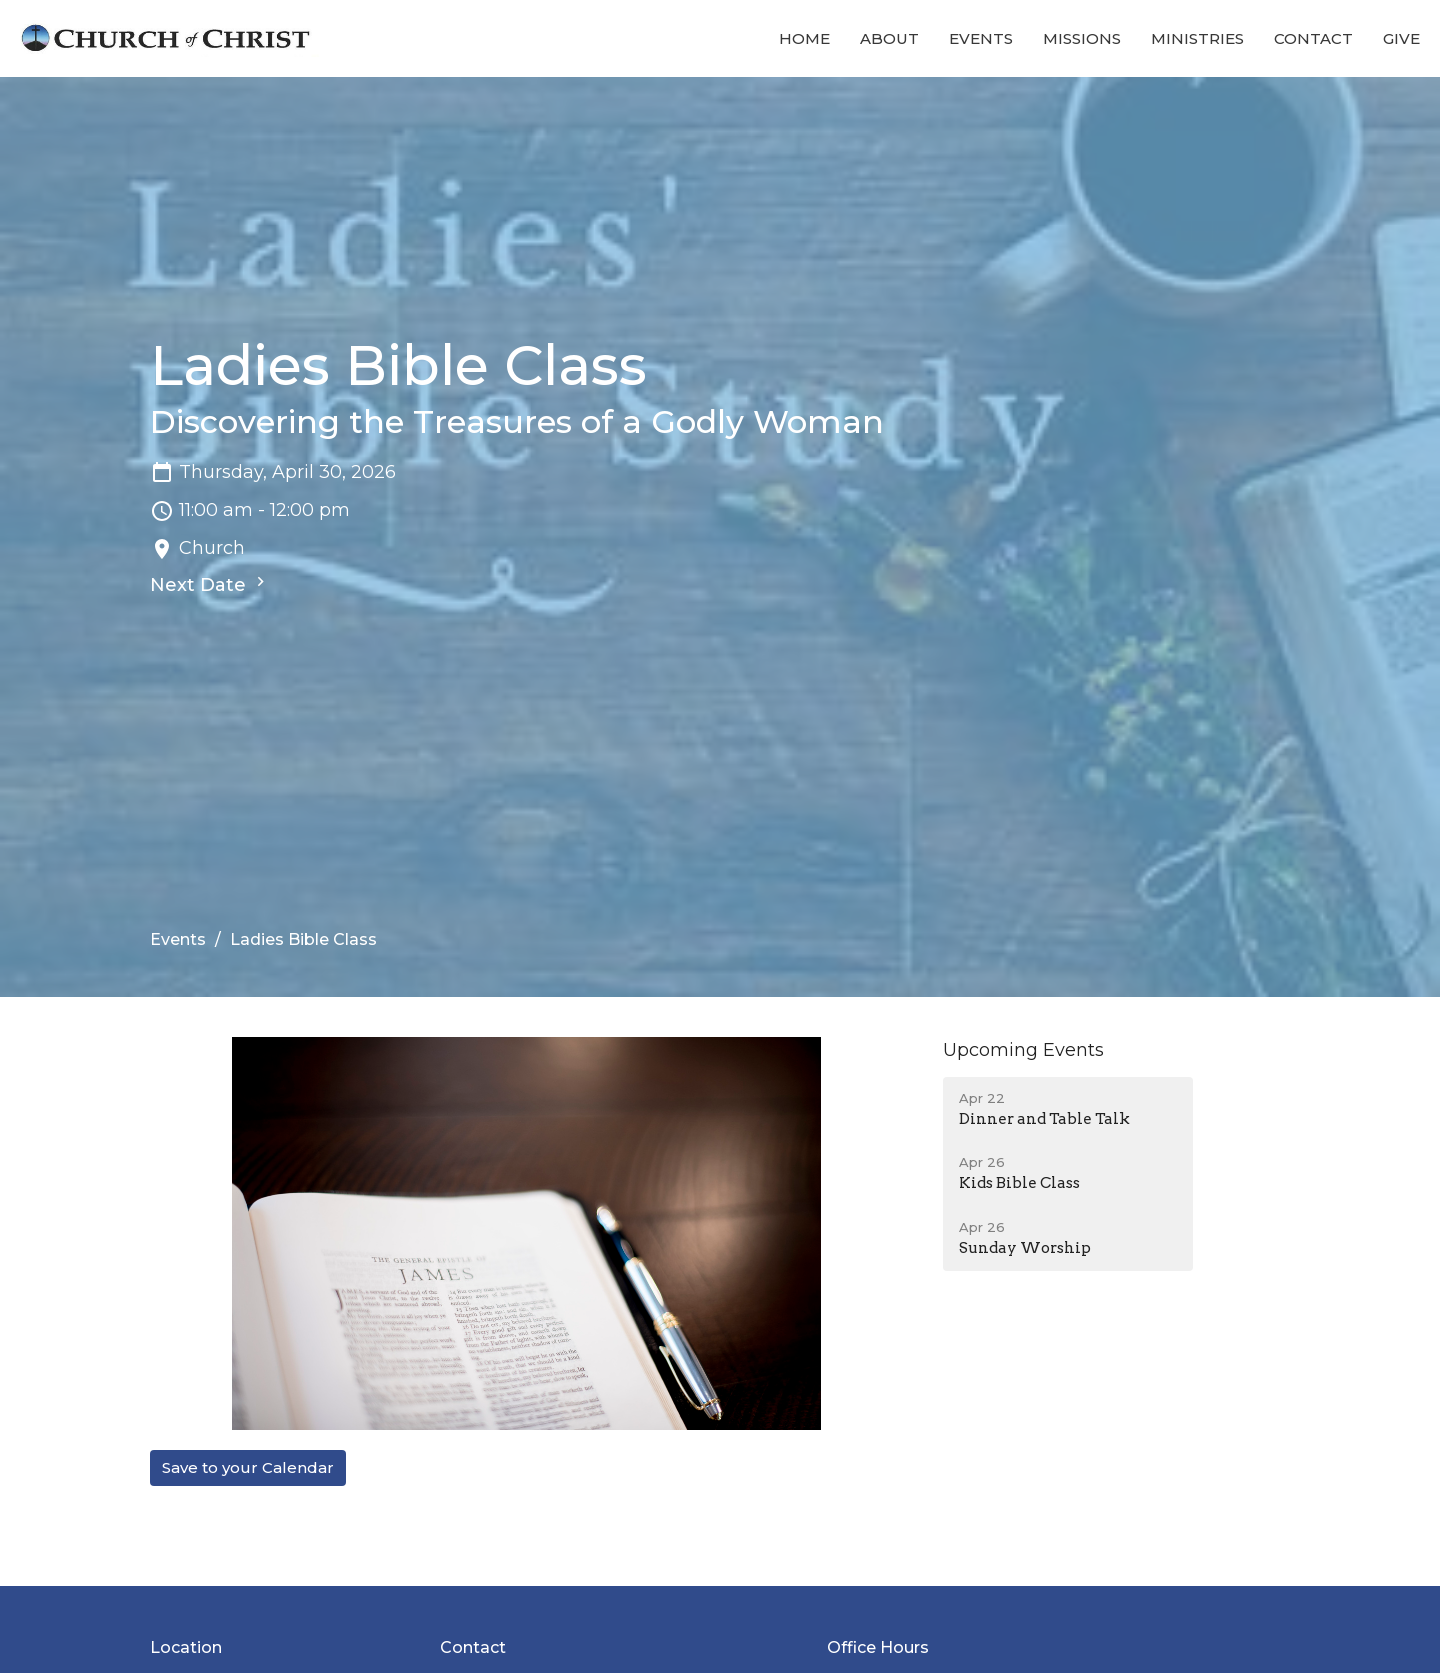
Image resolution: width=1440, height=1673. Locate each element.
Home (804, 38)
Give (1401, 38)
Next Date (210, 584)
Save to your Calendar (248, 1467)
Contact (1313, 38)
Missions (1082, 38)
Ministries (1197, 38)
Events (981, 38)
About (889, 38)
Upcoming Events (1023, 1050)
